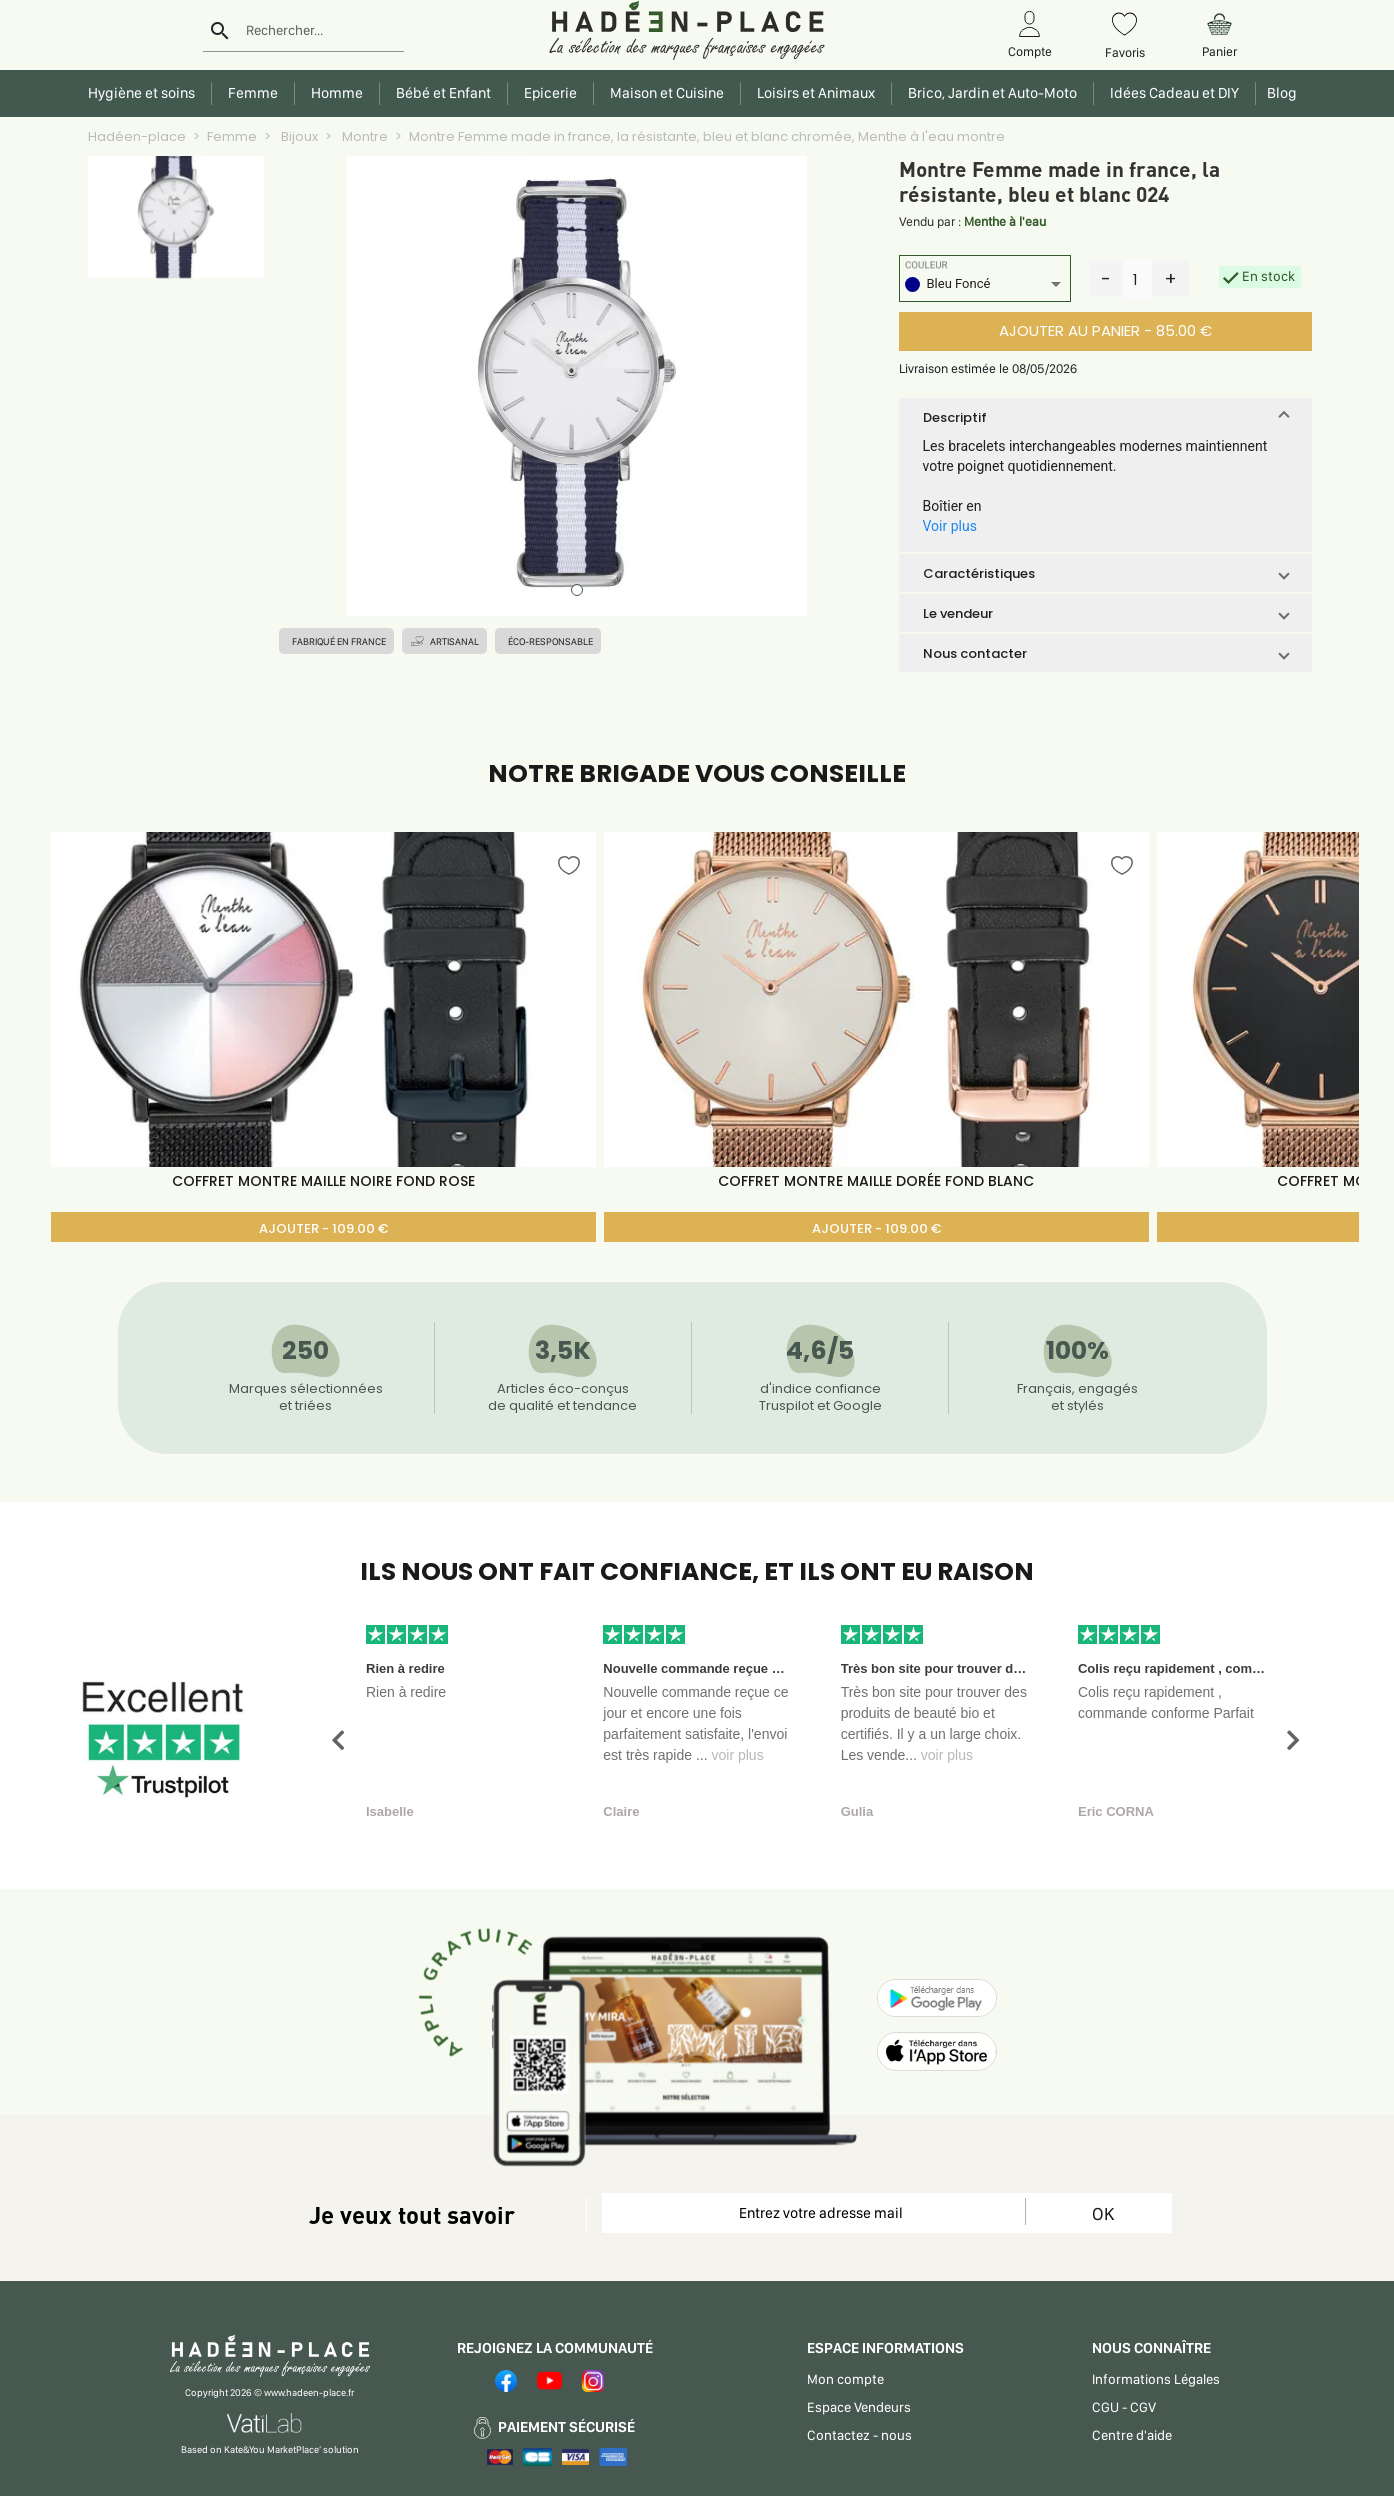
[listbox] (985, 286)
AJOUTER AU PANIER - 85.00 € (1105, 330)
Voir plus (950, 526)
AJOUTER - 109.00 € (323, 1228)
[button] (1105, 417)
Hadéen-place (137, 136)
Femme (232, 136)
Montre (363, 136)
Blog (1279, 93)
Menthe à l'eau (1005, 221)
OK (1103, 2213)
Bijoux (298, 136)
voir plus (738, 1755)
